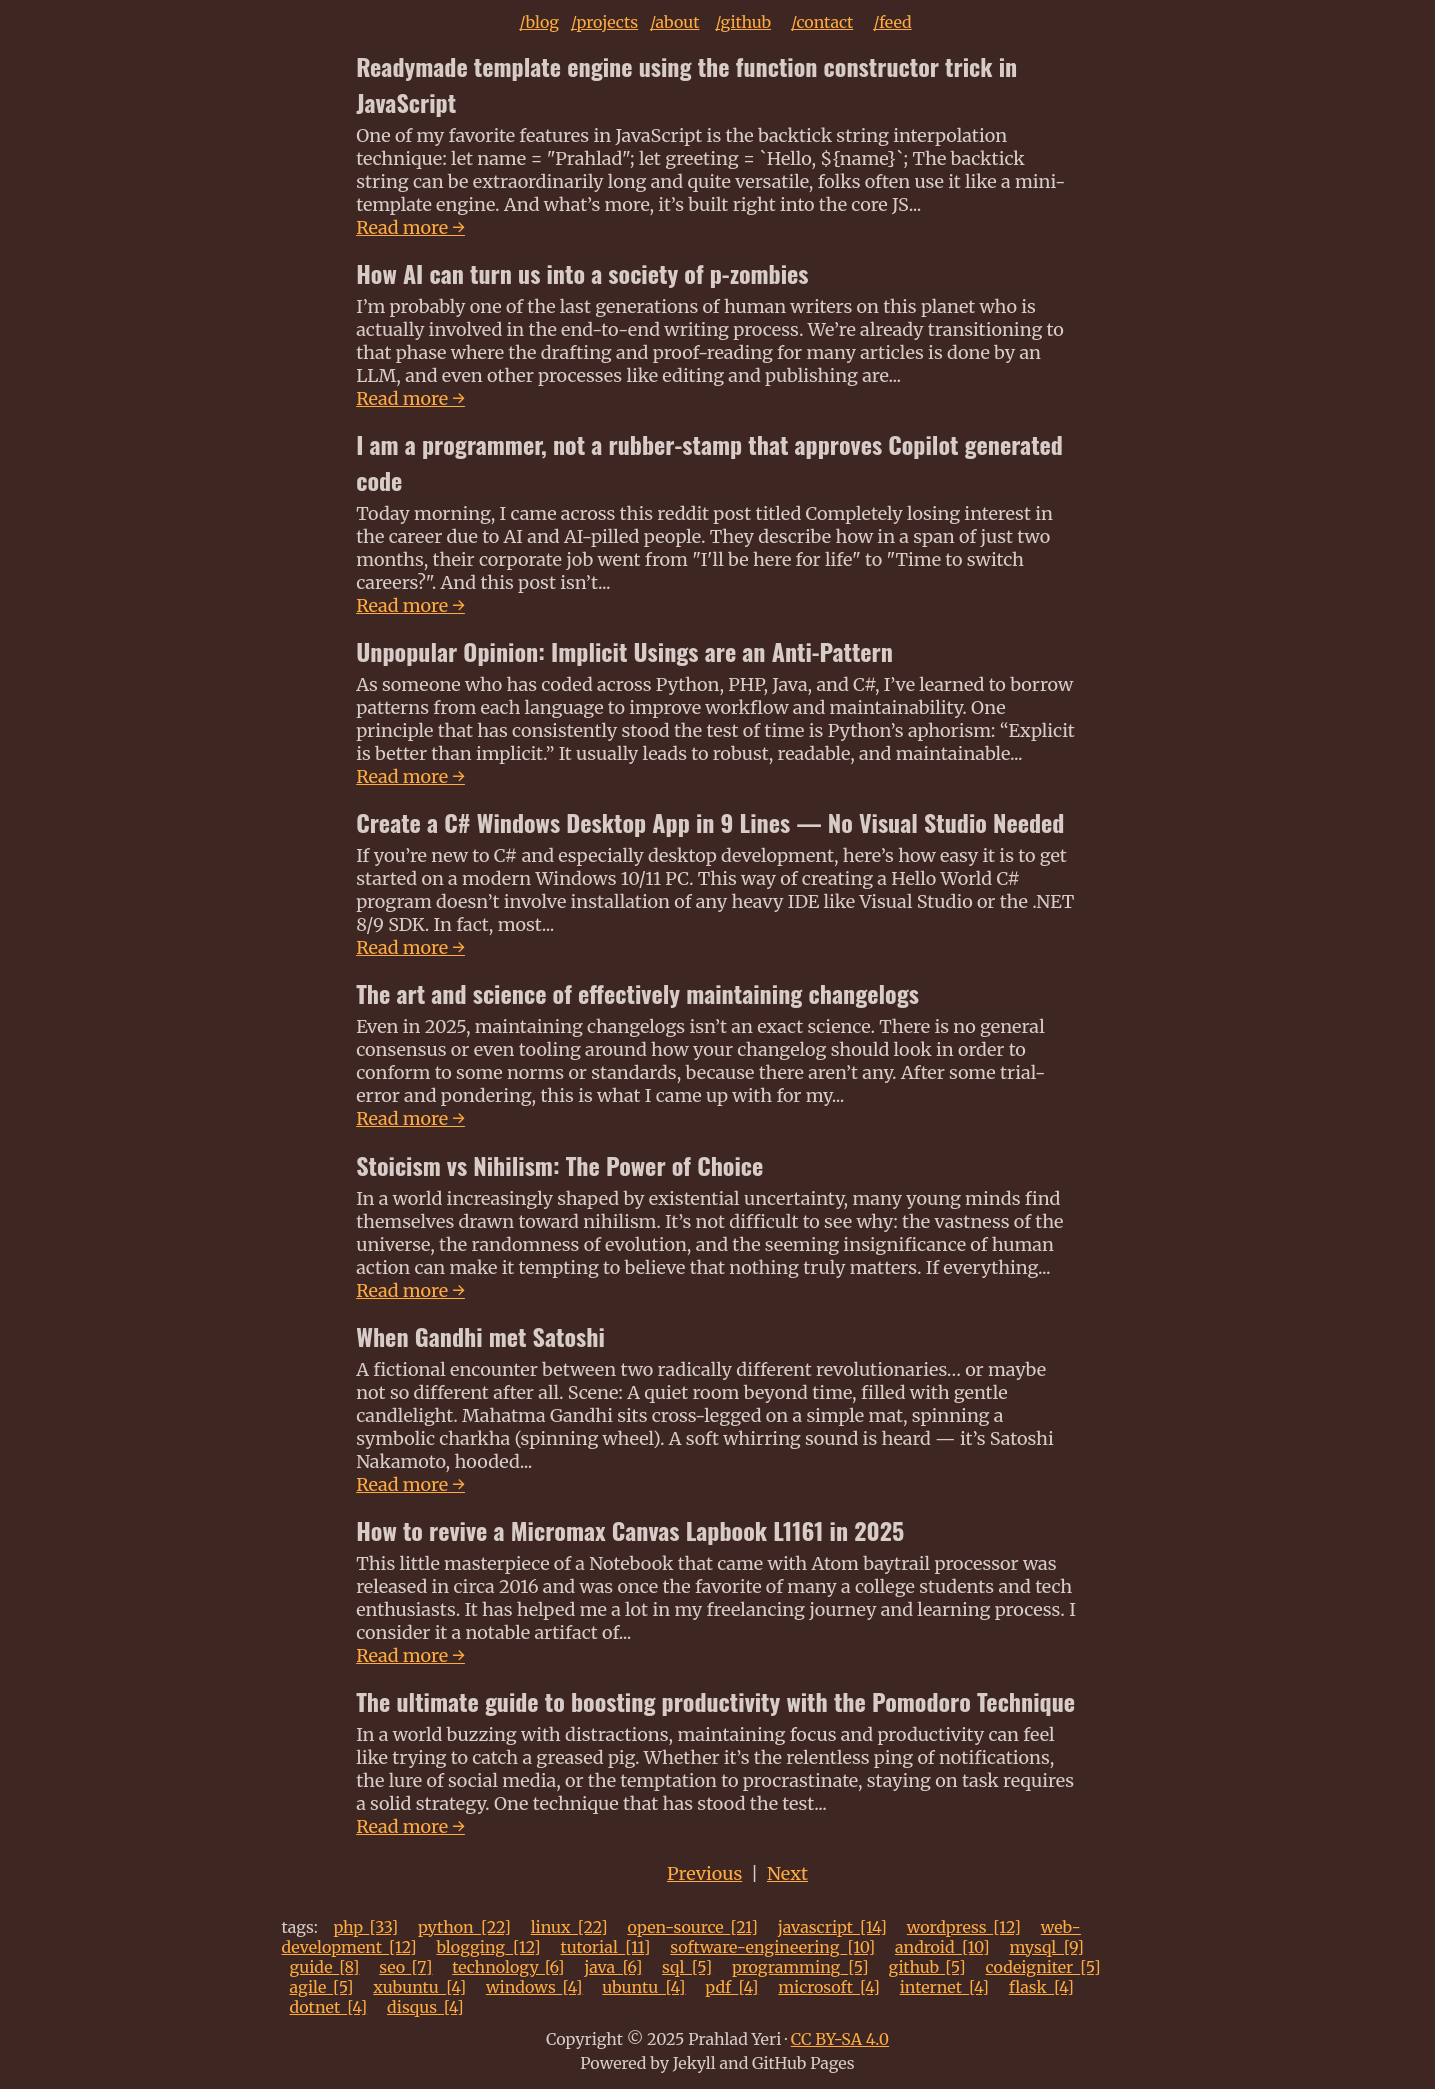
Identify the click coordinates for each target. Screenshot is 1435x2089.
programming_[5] (800, 1967)
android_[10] (942, 1947)
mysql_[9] (1046, 1947)
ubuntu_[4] (643, 1987)
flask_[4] (1041, 1987)
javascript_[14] (832, 1927)
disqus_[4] (425, 2007)
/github (743, 22)
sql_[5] (687, 1967)
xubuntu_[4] (419, 1987)
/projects (604, 22)
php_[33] (365, 1927)
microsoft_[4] (829, 1987)
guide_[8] (325, 1967)
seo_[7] (405, 1967)
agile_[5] (322, 1987)
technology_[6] (508, 1967)
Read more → (410, 227)
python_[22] (464, 1927)
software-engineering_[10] (772, 1947)
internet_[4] (944, 1987)
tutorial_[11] (606, 1947)
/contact (822, 22)
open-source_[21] (693, 1927)
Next (787, 1873)
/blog (539, 22)
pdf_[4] (731, 1987)
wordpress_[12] (964, 1927)
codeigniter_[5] (1043, 1967)
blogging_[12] (488, 1947)
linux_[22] (569, 1927)
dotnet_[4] (329, 2007)
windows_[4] (534, 1987)
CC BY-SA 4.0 (840, 2039)
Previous (704, 1873)
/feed (892, 22)
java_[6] (613, 1967)
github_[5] (927, 1967)
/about (675, 22)
